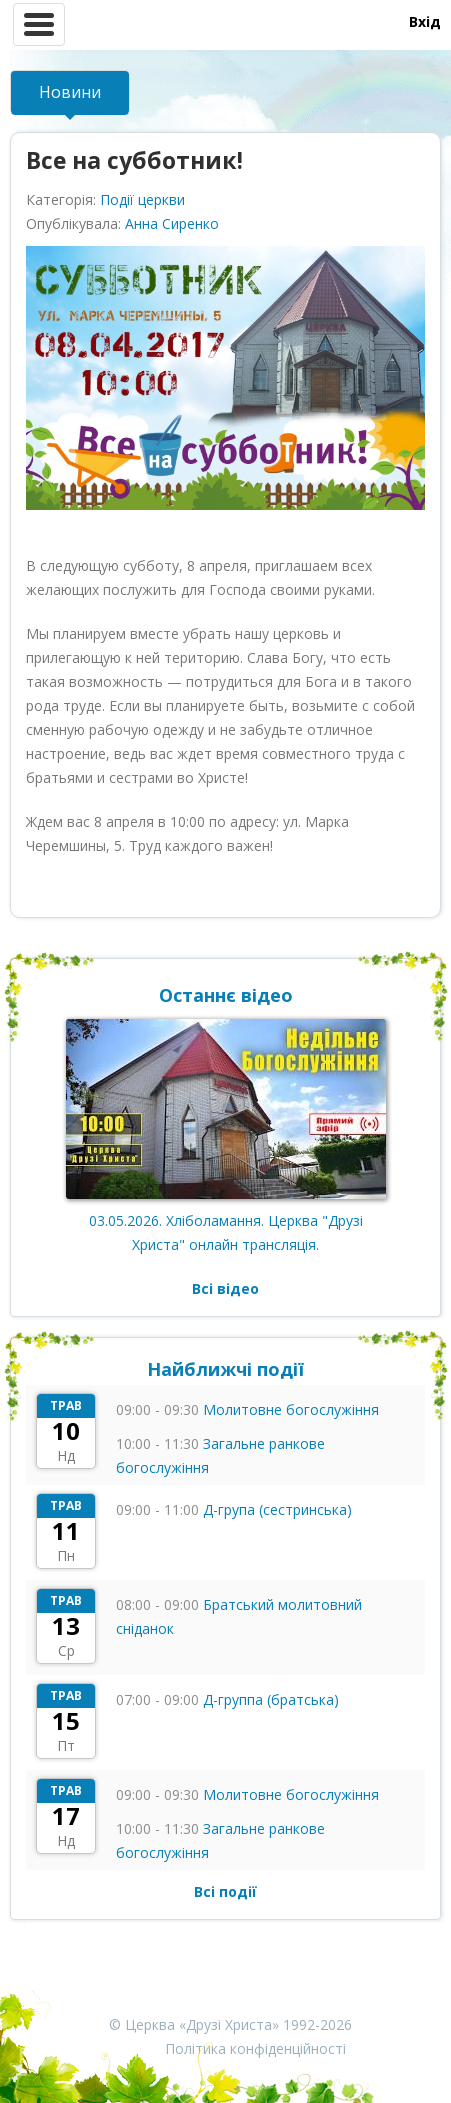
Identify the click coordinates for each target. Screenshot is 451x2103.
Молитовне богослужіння (291, 1409)
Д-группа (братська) (271, 1699)
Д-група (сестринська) (277, 1509)
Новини (70, 92)
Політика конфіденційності (255, 2048)
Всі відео (225, 1288)
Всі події (225, 1891)
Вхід (425, 21)
